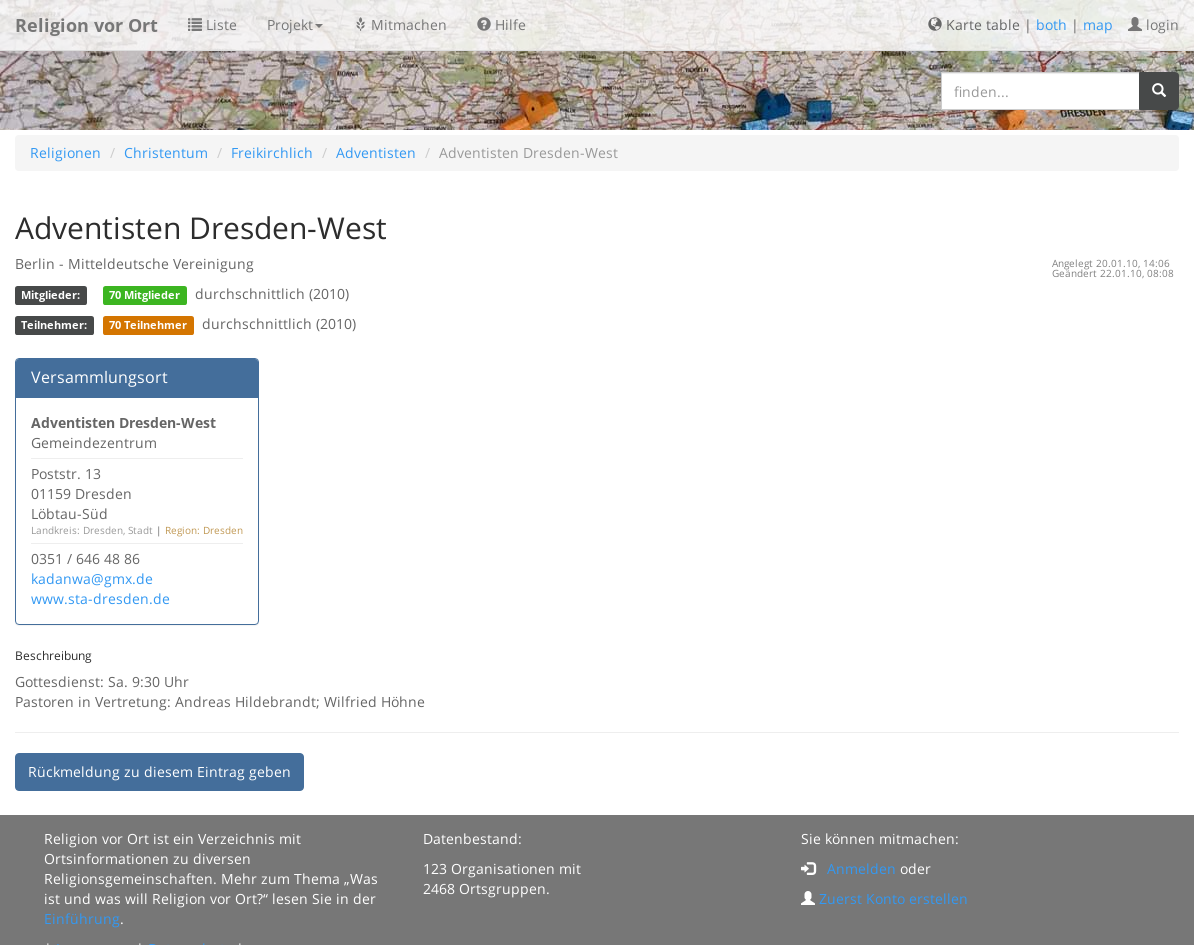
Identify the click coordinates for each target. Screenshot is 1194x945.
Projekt (295, 24)
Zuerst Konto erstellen (893, 898)
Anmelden (861, 868)
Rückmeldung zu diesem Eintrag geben (159, 771)
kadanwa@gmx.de (92, 578)
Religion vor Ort (86, 25)
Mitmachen (400, 24)
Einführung (82, 918)
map (1098, 24)
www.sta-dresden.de (100, 598)
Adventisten (376, 152)
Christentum (166, 152)
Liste (212, 24)
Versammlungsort (99, 377)
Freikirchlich (272, 152)
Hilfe (501, 24)
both (1051, 24)
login (1153, 24)
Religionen (65, 152)
